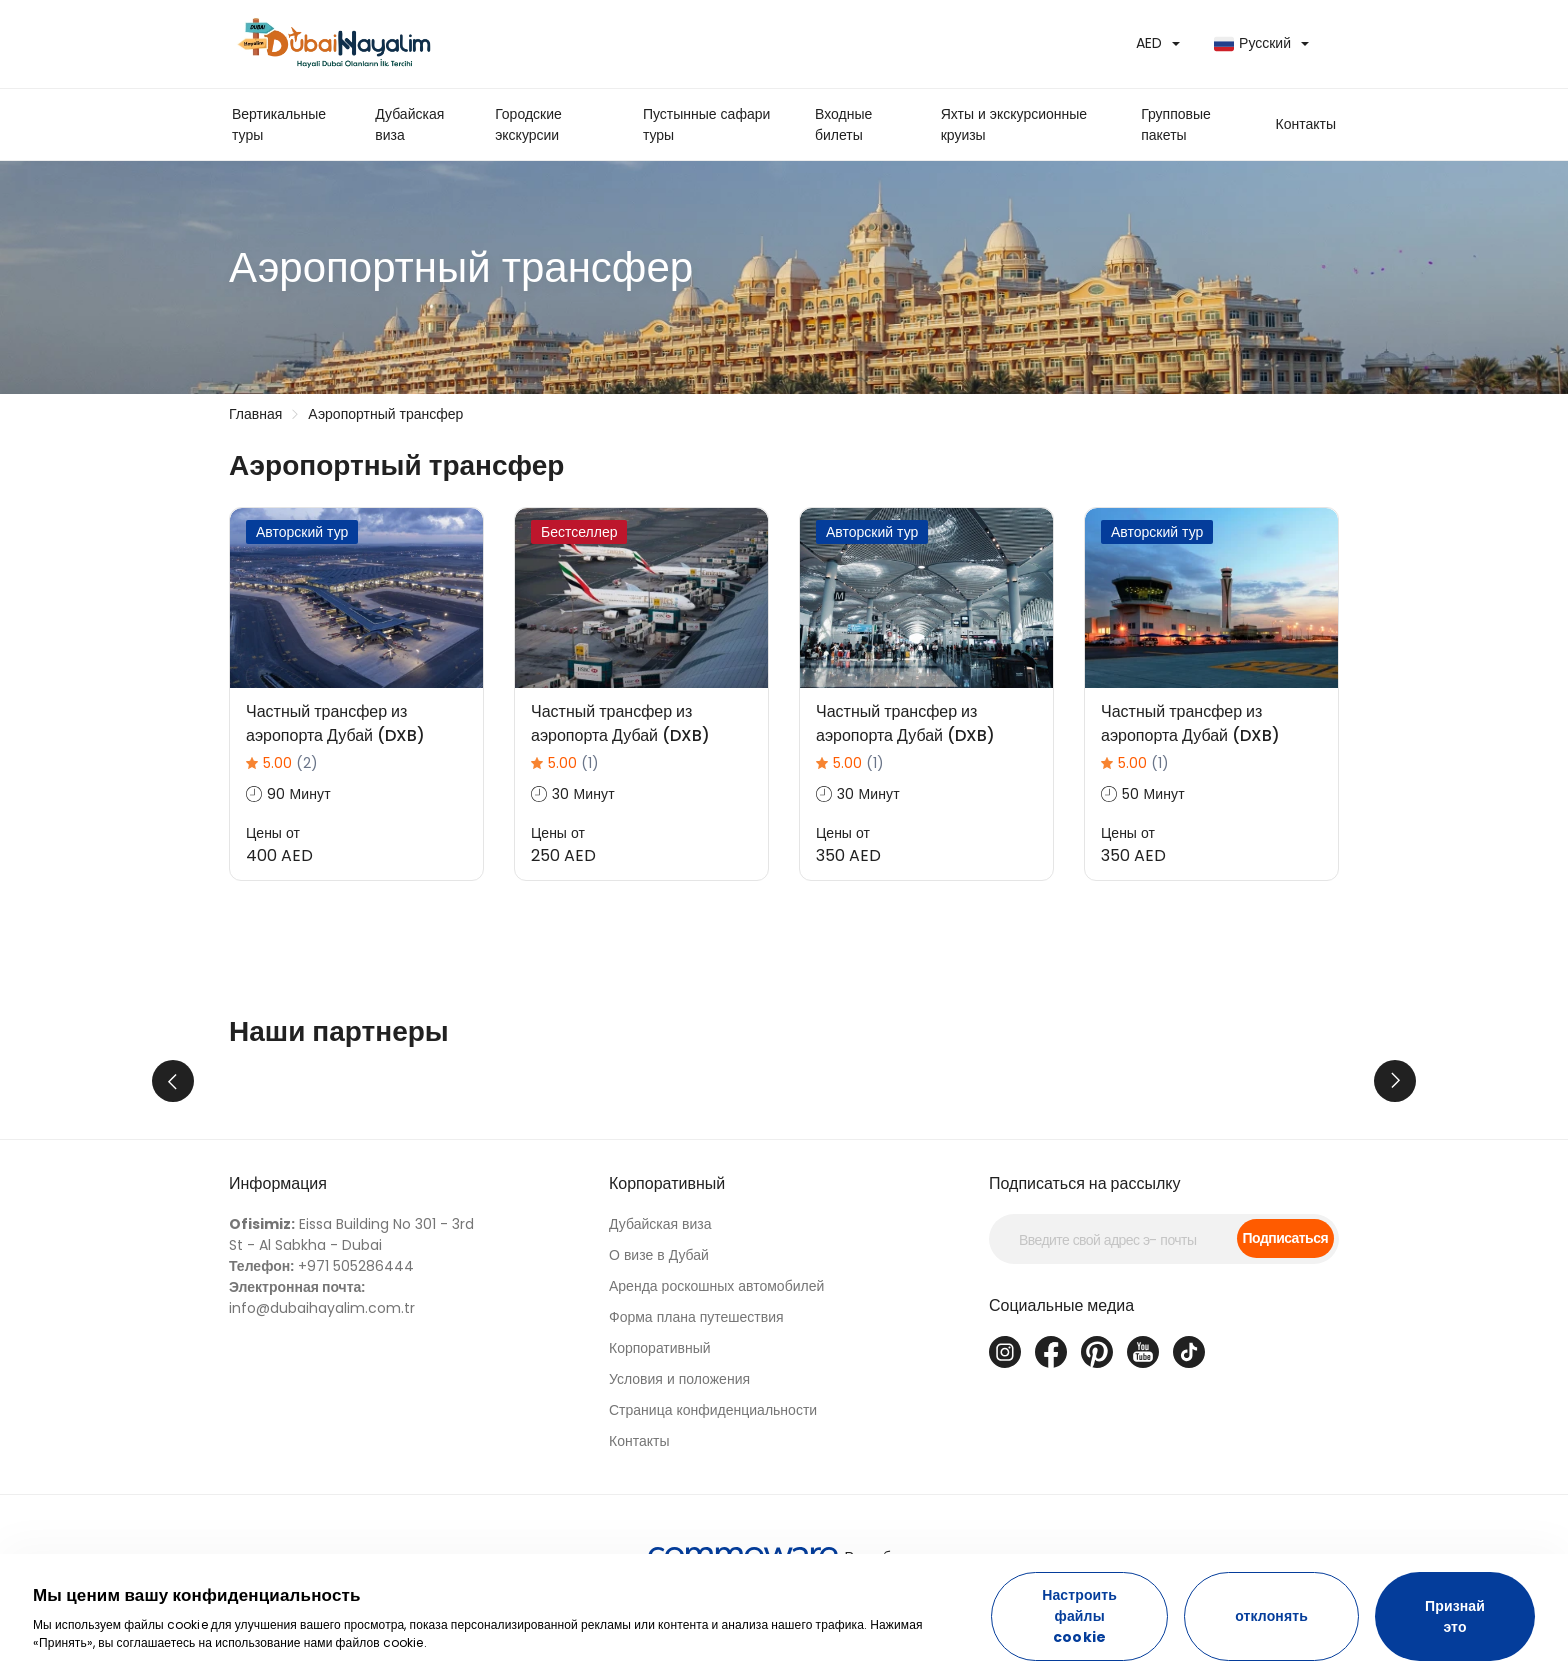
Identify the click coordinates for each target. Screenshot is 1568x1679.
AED (1149, 43)
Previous (173, 1125)
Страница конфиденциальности (713, 1499)
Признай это (1455, 1616)
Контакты (639, 1530)
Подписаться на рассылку (1084, 1272)
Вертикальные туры (279, 124)
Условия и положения (679, 1468)
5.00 (290, 763)
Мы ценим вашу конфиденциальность (197, 1595)
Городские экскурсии (528, 124)
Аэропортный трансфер (385, 414)
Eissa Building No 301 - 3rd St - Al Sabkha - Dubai (351, 1323)
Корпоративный (667, 1272)
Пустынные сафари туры (706, 124)
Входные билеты (843, 124)
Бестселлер (579, 532)
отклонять (1271, 1616)
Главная (255, 414)
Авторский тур (302, 532)
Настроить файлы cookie (1079, 1616)
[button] (1306, 124)
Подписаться (1285, 1327)
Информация (278, 1272)
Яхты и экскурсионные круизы (1014, 124)
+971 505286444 (321, 1355)
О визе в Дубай (659, 1344)
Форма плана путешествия (696, 1406)
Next (1395, 1125)
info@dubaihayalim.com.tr (322, 1386)
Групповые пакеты (1176, 124)
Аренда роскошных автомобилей (716, 1375)
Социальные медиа (1061, 1394)
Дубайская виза (409, 124)
